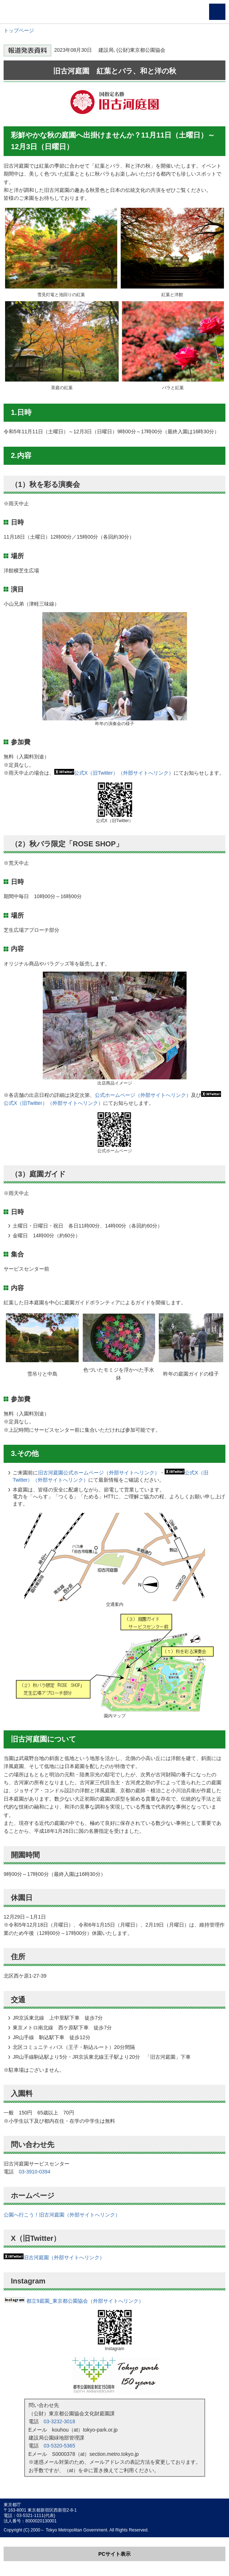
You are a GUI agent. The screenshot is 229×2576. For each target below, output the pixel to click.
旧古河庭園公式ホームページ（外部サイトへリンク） (99, 1473)
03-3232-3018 (59, 2421)
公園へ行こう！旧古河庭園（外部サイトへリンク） (62, 2215)
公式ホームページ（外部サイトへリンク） (143, 1095)
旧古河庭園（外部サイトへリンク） (64, 2257)
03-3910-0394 (34, 2172)
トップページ (19, 30)
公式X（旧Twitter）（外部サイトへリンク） (124, 773)
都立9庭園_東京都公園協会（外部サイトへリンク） (74, 2301)
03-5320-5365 (59, 2446)
